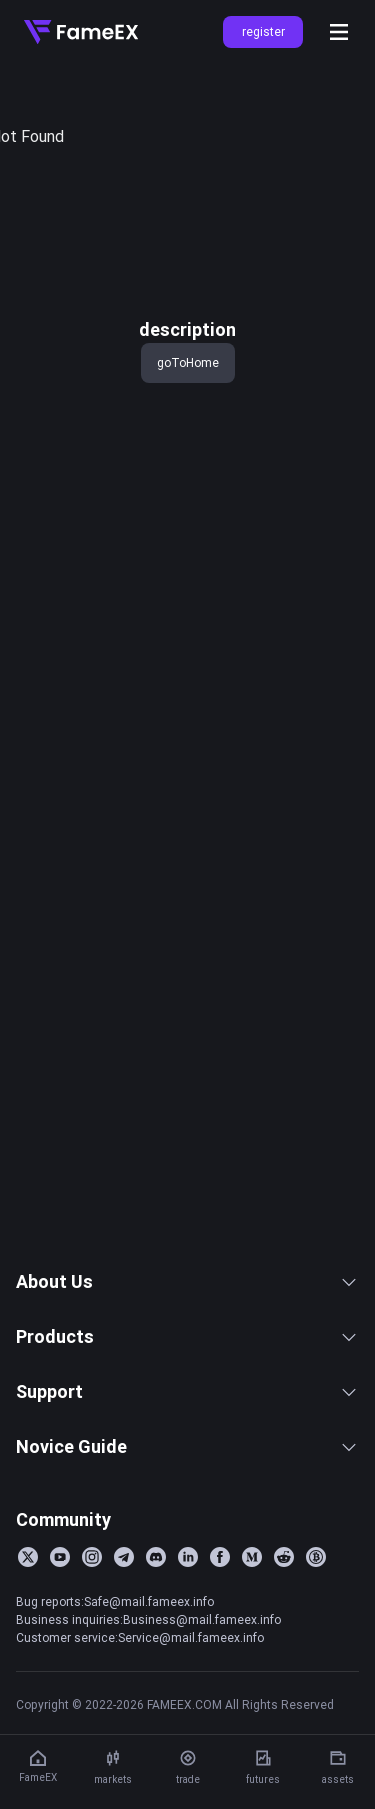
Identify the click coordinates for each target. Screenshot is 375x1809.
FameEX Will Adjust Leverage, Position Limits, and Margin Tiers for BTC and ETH (156, 1004)
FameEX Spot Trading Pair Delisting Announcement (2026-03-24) (156, 1235)
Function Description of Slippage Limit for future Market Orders (156, 1070)
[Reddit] (284, 1628)
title (29, 98)
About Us (187, 1352)
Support (187, 1462)
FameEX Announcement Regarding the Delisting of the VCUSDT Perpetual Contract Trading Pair (156, 1202)
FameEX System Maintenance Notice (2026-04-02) (156, 971)
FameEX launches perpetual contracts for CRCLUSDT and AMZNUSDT (156, 1103)
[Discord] (156, 1628)
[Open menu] (339, 32)
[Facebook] (220, 1628)
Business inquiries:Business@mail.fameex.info (148, 1690)
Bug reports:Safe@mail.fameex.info (115, 1672)
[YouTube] (60, 1628)
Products (187, 1407)
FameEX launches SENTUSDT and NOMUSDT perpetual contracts (156, 1037)
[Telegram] (124, 1628)
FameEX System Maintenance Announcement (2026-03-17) (156, 1268)
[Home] (81, 32)
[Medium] (252, 1628)
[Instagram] (92, 1628)
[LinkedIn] (188, 1628)
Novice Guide (187, 1517)
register (263, 31)
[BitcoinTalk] (316, 1628)
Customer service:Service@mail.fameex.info (140, 1708)
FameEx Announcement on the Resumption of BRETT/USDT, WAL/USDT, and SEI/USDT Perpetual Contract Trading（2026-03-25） (156, 1136)
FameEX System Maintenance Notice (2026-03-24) (156, 1169)
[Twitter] (28, 1628)
